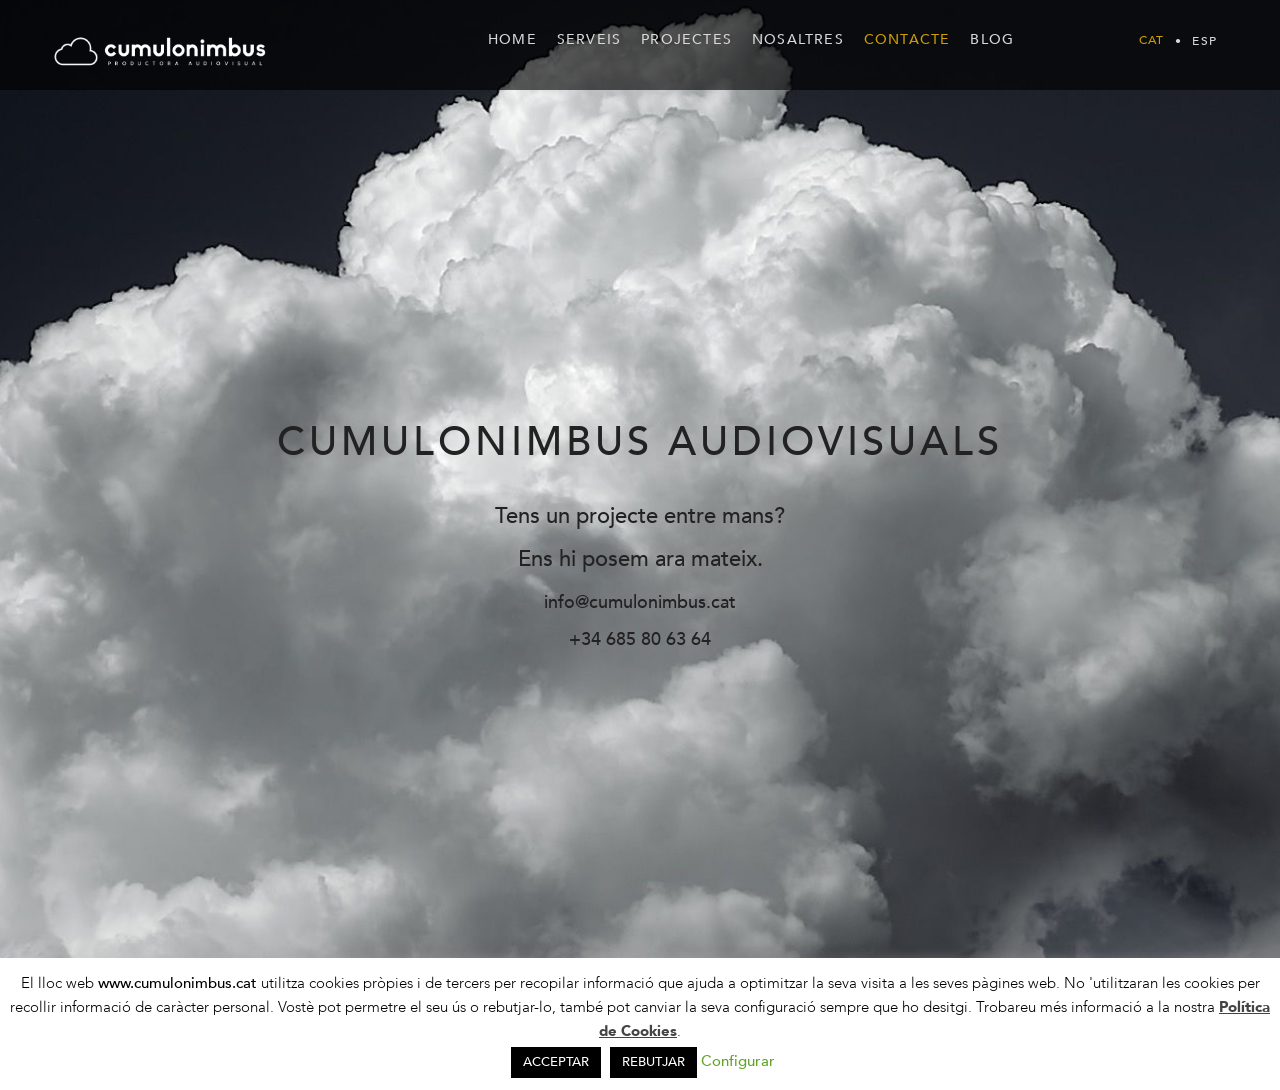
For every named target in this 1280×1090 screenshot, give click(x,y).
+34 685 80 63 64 (640, 639)
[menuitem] (1152, 40)
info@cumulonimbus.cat (640, 602)
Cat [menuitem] (1152, 41)
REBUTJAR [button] (653, 1062)
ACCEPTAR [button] (556, 1062)
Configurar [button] (738, 1061)
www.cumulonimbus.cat (179, 983)
